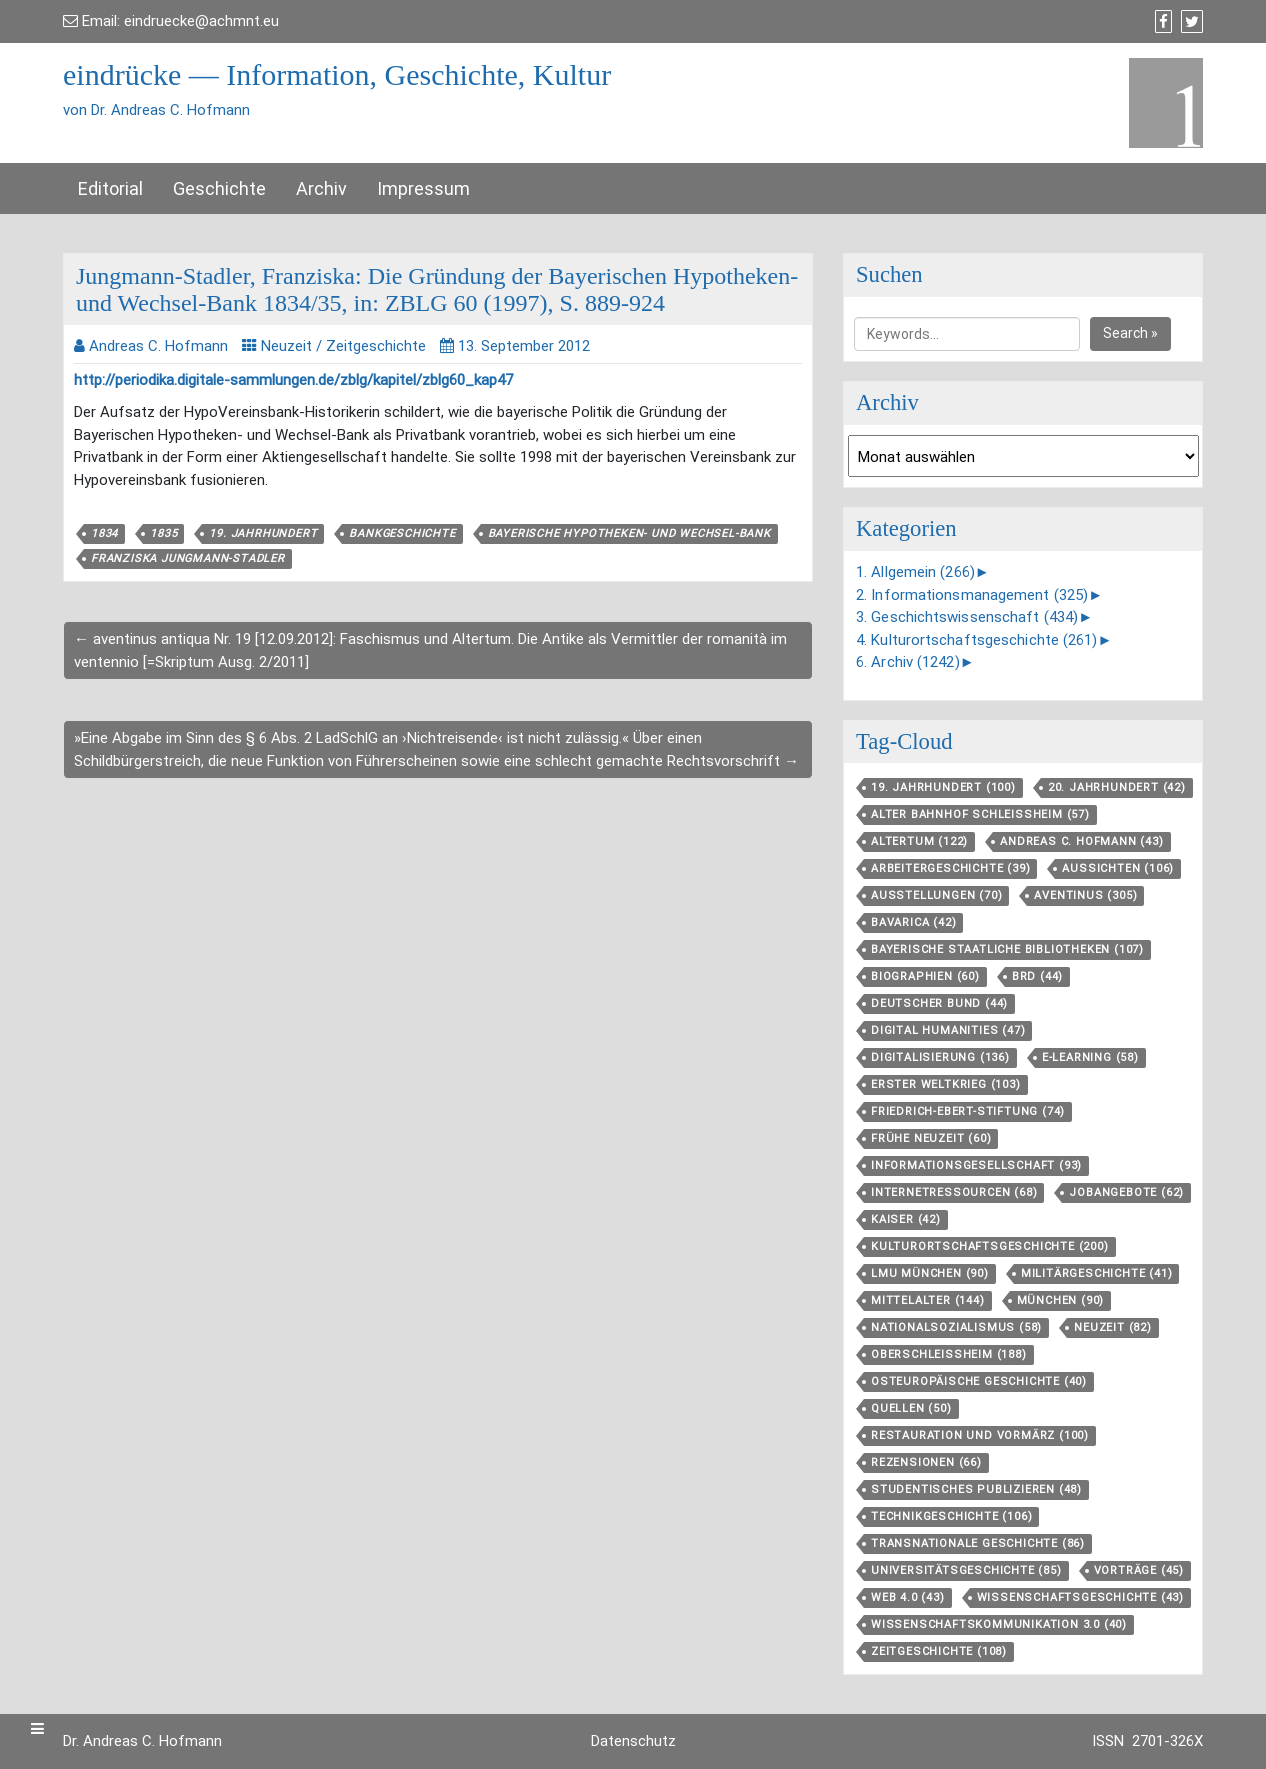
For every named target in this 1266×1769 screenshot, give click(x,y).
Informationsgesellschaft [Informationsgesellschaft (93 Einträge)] (976, 1165)
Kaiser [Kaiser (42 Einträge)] (906, 1219)
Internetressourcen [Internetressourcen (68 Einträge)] (954, 1192)
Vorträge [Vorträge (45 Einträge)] (1139, 1570)
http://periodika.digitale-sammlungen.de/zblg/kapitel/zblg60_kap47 (293, 380)
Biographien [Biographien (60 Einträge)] (925, 976)
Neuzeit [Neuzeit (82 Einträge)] (1113, 1327)
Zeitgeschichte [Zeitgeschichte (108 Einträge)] (939, 1651)
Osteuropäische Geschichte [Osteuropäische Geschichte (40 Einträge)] (979, 1381)
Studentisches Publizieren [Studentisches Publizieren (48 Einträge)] (976, 1489)
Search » (1130, 333)
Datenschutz (633, 1741)
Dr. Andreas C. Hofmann (142, 1741)
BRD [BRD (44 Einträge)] (1037, 976)
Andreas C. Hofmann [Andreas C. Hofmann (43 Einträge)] (1081, 841)
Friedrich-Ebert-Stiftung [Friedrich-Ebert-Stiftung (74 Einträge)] (968, 1111)
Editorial (110, 188)
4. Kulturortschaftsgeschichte (977, 640)
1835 (163, 533)
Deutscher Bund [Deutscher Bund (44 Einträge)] (939, 1003)
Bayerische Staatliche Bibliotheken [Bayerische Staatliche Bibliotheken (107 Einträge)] (1007, 949)
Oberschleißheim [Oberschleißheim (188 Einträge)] (949, 1354)
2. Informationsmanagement (972, 595)
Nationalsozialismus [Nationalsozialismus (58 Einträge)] (956, 1327)
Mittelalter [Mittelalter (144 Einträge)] (928, 1300)
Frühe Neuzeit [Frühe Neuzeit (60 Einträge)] (931, 1138)
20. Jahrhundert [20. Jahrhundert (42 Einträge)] (1117, 787)
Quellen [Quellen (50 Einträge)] (911, 1408)
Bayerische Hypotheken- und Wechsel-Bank (629, 533)
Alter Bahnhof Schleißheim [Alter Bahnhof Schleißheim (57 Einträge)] (980, 814)
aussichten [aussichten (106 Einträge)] (1118, 868)
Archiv (321, 188)
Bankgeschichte (402, 533)
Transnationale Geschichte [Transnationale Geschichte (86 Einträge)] (978, 1543)
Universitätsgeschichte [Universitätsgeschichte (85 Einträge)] (966, 1570)
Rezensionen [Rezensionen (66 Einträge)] (926, 1462)
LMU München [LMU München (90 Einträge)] (930, 1273)
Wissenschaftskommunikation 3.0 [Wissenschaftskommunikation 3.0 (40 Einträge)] (999, 1624)
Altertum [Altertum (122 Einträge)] (919, 841)
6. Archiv (908, 662)
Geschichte (219, 188)
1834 (104, 533)
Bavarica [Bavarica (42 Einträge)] (913, 922)
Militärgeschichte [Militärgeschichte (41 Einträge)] (1097, 1273)
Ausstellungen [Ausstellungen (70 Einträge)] (936, 895)
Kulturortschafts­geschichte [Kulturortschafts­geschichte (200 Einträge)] (990, 1246)
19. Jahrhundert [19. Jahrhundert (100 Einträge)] (943, 787)
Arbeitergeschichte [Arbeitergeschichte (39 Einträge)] (950, 868)
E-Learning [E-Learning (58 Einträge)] (1090, 1057)
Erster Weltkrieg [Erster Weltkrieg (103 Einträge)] (946, 1084)
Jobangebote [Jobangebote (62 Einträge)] (1126, 1192)
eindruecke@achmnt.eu (201, 21)
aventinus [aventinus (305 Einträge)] (1085, 895)
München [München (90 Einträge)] (1061, 1300)
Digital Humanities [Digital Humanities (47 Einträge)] (948, 1030)
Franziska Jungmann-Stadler (188, 558)
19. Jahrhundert (263, 533)
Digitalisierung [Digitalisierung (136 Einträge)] (940, 1057)
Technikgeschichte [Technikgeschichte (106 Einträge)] (951, 1516)
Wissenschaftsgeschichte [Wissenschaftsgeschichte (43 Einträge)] (1080, 1597)
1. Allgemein (915, 572)
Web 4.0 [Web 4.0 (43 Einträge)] (908, 1597)
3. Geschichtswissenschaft (967, 617)
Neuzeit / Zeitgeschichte (343, 346)
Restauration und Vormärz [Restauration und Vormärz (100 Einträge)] (980, 1435)
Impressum (423, 188)
